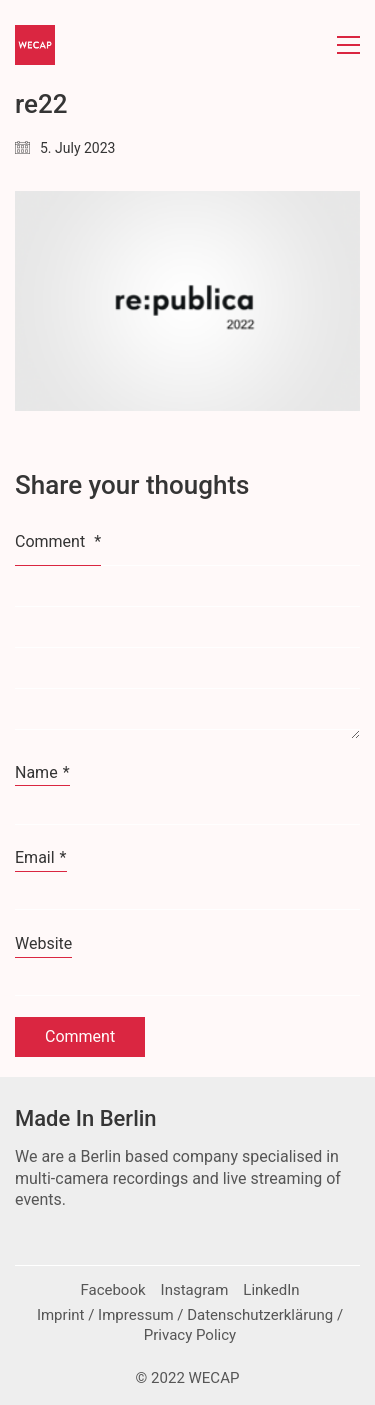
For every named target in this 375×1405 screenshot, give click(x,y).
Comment (58, 541)
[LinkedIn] (271, 1291)
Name (42, 773)
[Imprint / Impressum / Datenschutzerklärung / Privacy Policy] (190, 1326)
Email (41, 858)
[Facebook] (112, 1291)
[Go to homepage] (35, 45)
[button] (348, 45)
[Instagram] (195, 1291)
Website (43, 943)
